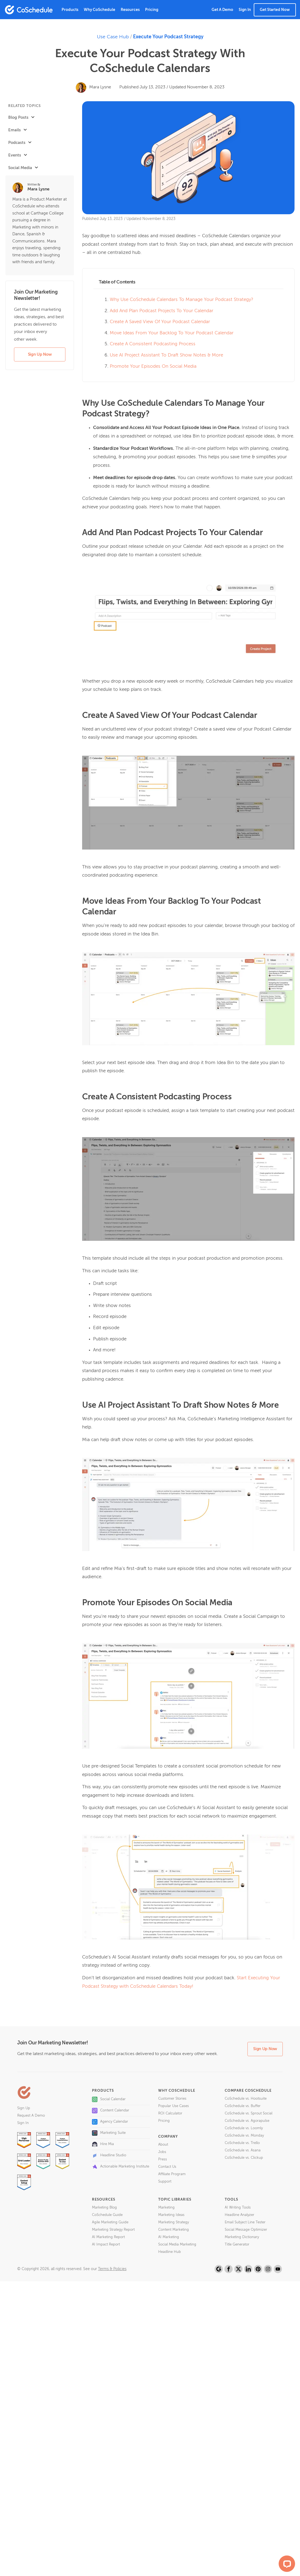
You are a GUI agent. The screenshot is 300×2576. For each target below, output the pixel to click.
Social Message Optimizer (246, 2230)
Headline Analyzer (239, 2215)
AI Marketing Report (108, 2237)
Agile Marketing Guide (110, 2222)
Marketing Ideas (171, 2215)
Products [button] (70, 10)
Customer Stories (172, 2098)
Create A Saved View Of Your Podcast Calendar (160, 322)
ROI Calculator (170, 2113)
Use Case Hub (113, 36)
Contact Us (167, 2167)
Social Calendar (109, 2099)
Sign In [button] (245, 10)
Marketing (166, 2207)
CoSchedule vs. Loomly (244, 2128)
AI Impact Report (106, 2244)
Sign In (23, 2123)
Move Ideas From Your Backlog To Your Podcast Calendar (171, 333)
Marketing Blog (104, 2207)
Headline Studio (109, 2155)
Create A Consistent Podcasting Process (152, 344)
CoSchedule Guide (107, 2215)
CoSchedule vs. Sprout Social (248, 2113)
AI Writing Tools (238, 2207)
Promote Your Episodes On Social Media (153, 366)
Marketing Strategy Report (113, 2230)
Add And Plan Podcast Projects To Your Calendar (161, 311)
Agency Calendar (110, 2122)
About (163, 2144)
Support (164, 2181)
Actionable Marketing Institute (120, 2166)
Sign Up (23, 2108)
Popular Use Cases (173, 2106)
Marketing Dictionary (242, 2237)
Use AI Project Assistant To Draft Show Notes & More (166, 355)
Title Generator (237, 2244)
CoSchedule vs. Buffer (243, 2106)
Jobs (162, 2152)
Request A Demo (31, 2115)
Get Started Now (275, 10)
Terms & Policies (112, 2269)
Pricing (151, 10)
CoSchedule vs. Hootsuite (246, 2098)
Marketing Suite (109, 2133)
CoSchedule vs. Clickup (244, 2158)
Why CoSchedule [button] (99, 10)
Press (162, 2159)
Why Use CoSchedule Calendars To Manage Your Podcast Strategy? (181, 299)
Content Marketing (173, 2230)
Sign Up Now (40, 354)
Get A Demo (222, 10)
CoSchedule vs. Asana (243, 2150)
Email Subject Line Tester (245, 2222)
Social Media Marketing (177, 2244)
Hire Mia (103, 2144)
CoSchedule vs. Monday (244, 2135)
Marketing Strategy (173, 2222)
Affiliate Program (172, 2174)
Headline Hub (169, 2252)
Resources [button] (130, 10)
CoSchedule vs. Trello (242, 2143)
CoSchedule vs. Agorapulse (247, 2121)
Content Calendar (110, 2110)
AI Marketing (168, 2237)
